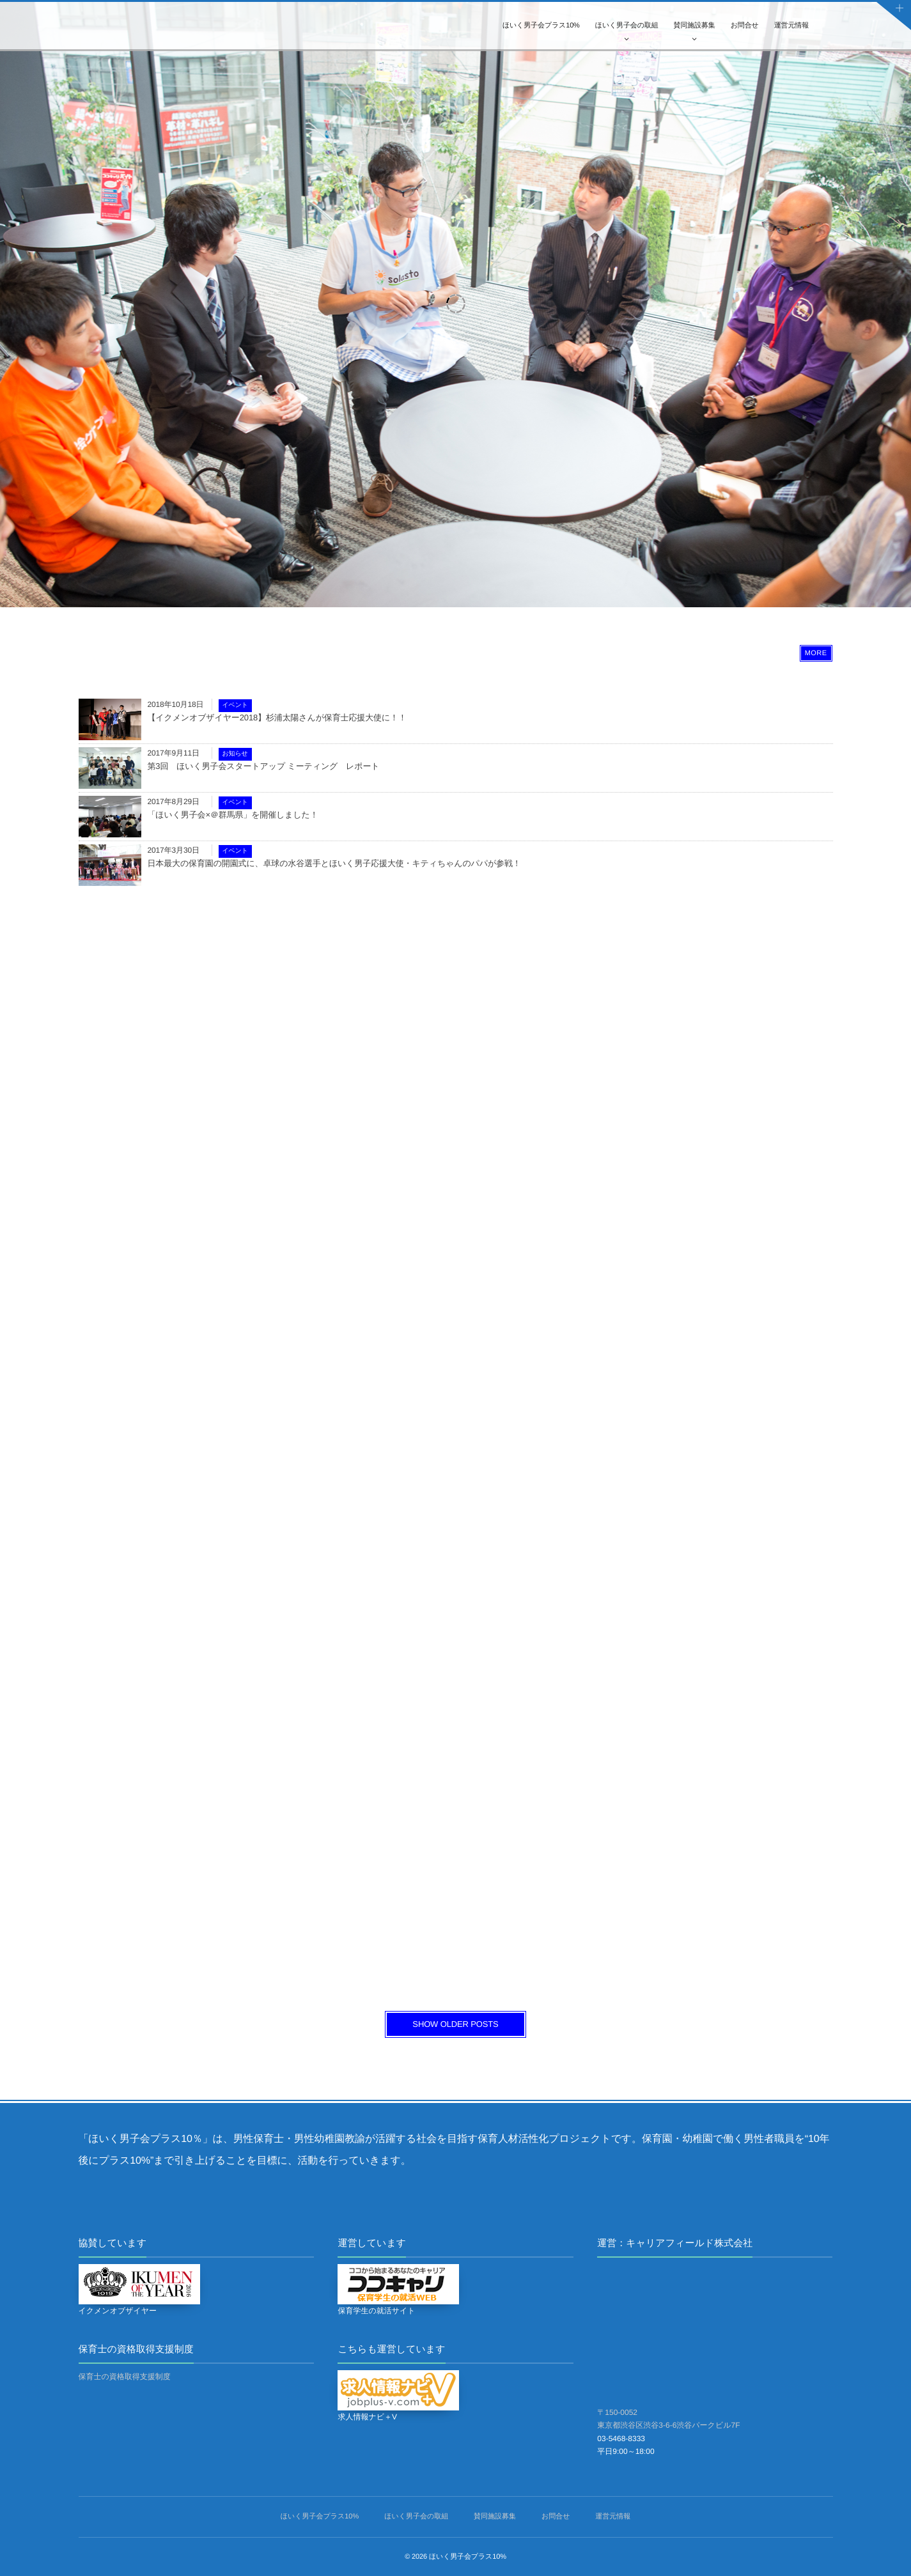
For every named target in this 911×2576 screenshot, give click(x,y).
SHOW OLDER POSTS (455, 2024)
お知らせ (235, 753)
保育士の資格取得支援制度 (125, 2376)
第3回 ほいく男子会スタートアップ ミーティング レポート (264, 766)
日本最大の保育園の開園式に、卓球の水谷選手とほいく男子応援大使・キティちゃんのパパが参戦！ (334, 863)
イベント (235, 705)
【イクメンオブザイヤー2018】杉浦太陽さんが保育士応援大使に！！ (277, 717)
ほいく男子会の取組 (626, 25)
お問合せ (745, 25)
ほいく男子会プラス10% (541, 25)
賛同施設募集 (694, 25)
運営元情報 (791, 25)
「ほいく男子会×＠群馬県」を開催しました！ (233, 814)
